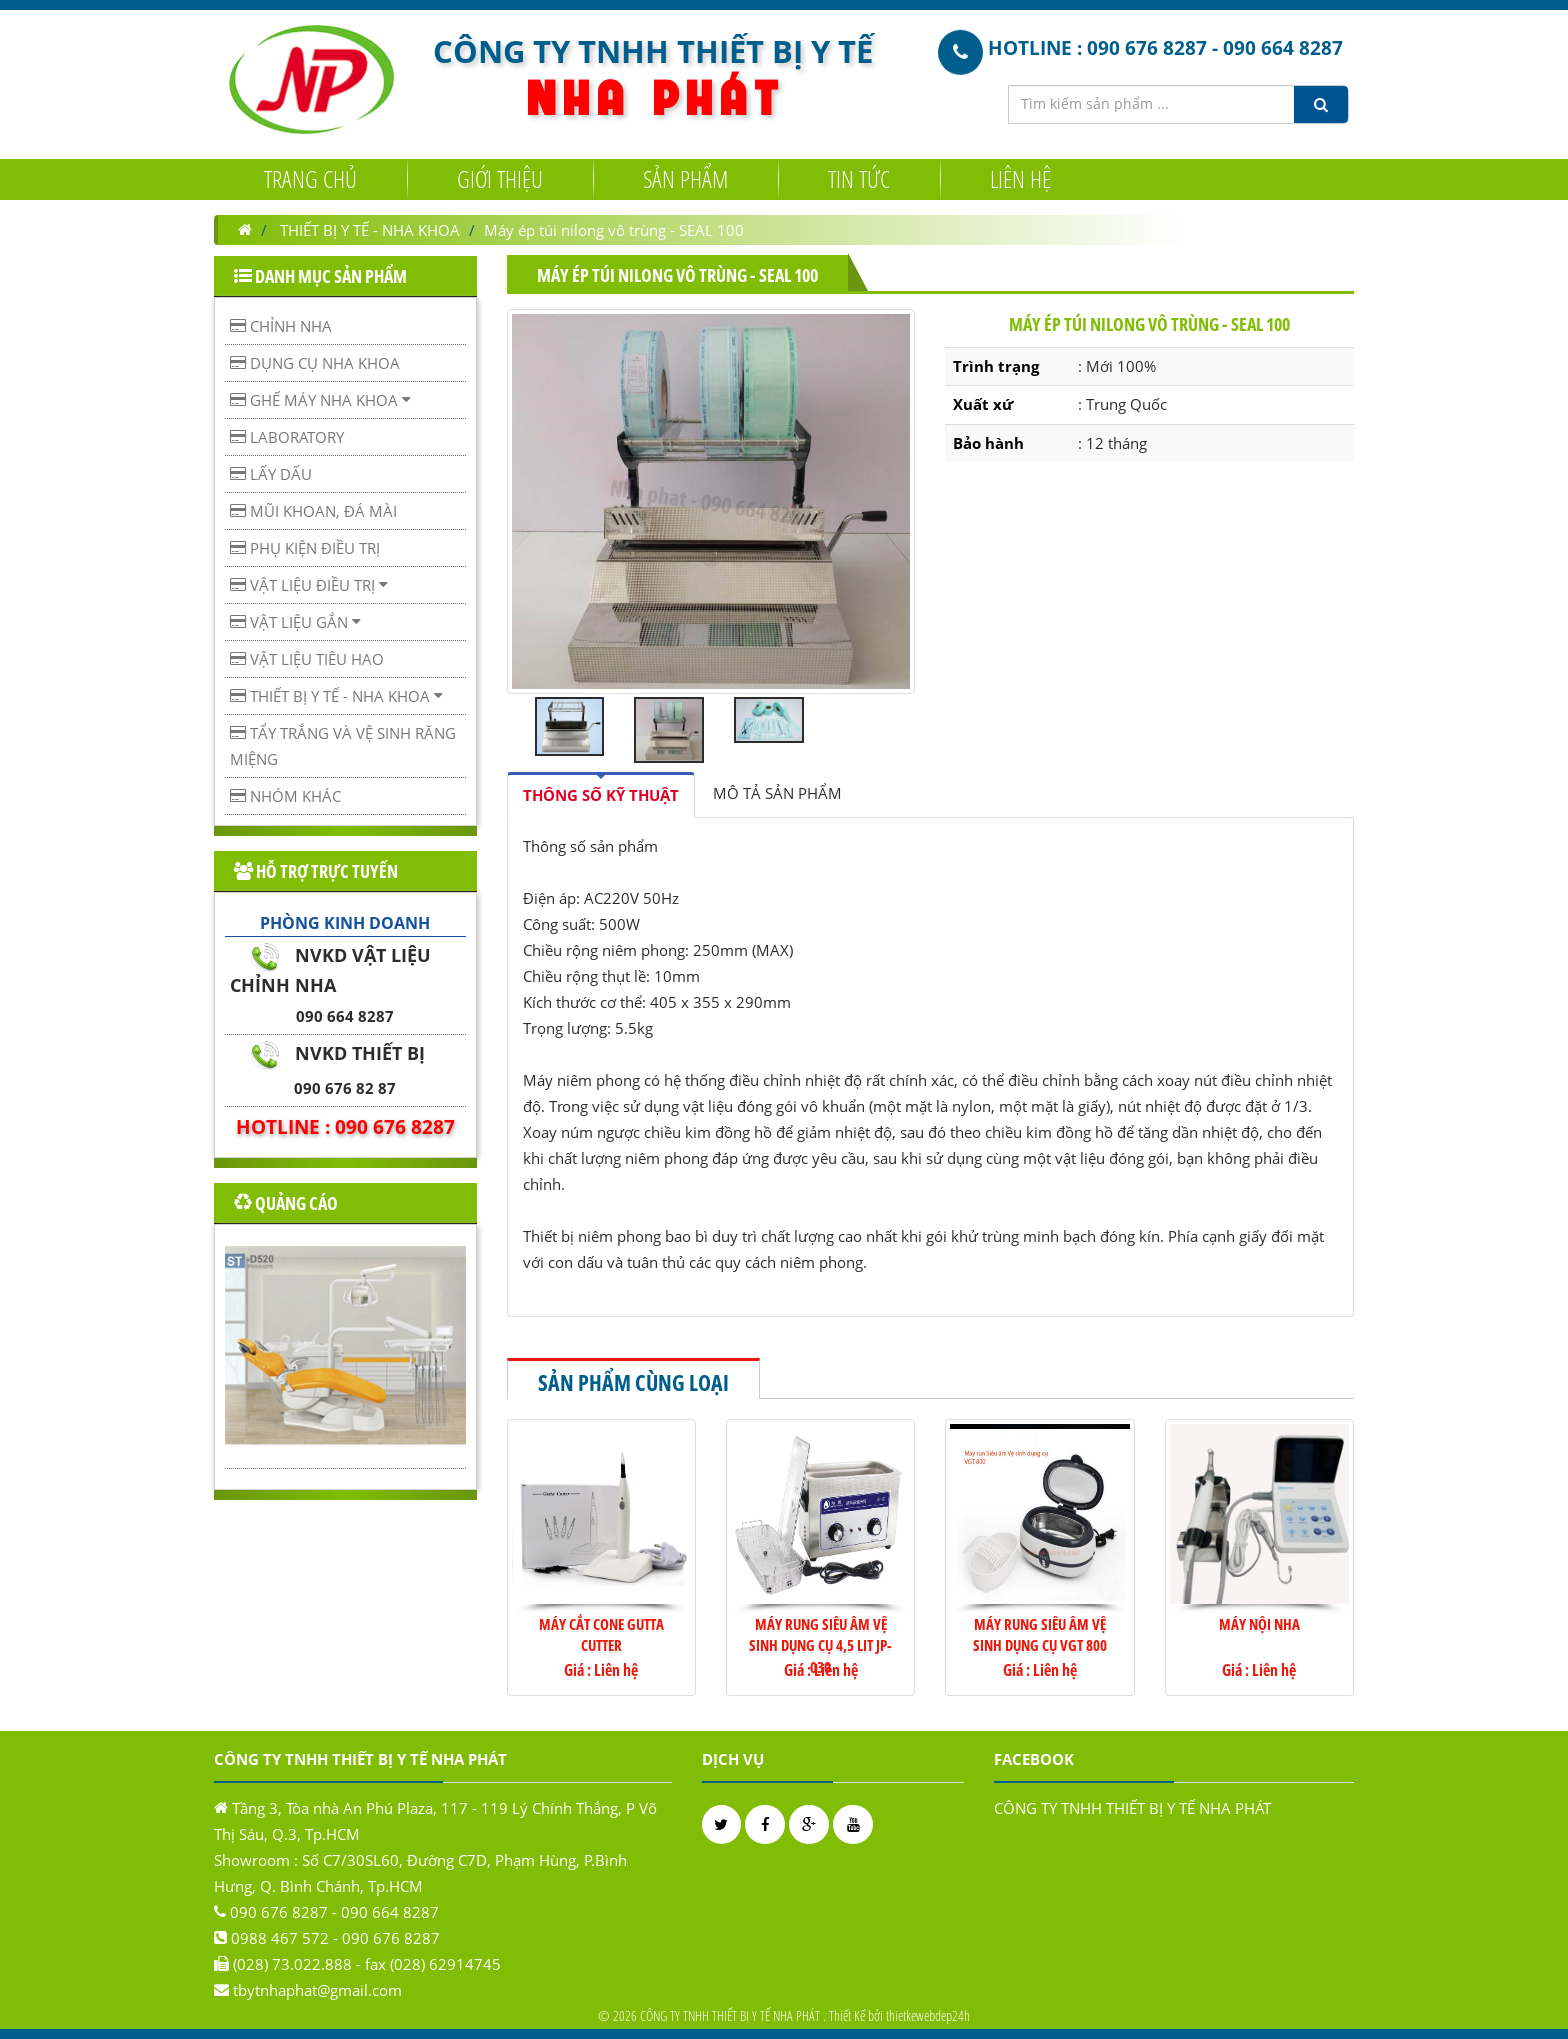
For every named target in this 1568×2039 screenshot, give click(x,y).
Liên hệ (1020, 177)
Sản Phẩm (685, 177)
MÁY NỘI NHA (1259, 1624)
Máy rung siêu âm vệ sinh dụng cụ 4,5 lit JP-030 (820, 1645)
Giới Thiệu (500, 177)
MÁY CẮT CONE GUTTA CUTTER (601, 1634)
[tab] (601, 794)
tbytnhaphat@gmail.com (317, 1990)
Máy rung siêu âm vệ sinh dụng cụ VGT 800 (1040, 1634)
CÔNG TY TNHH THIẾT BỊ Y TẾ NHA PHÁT (1132, 1808)
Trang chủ (310, 177)
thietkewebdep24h (928, 2015)
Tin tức (859, 177)
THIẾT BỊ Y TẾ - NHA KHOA (370, 230)
